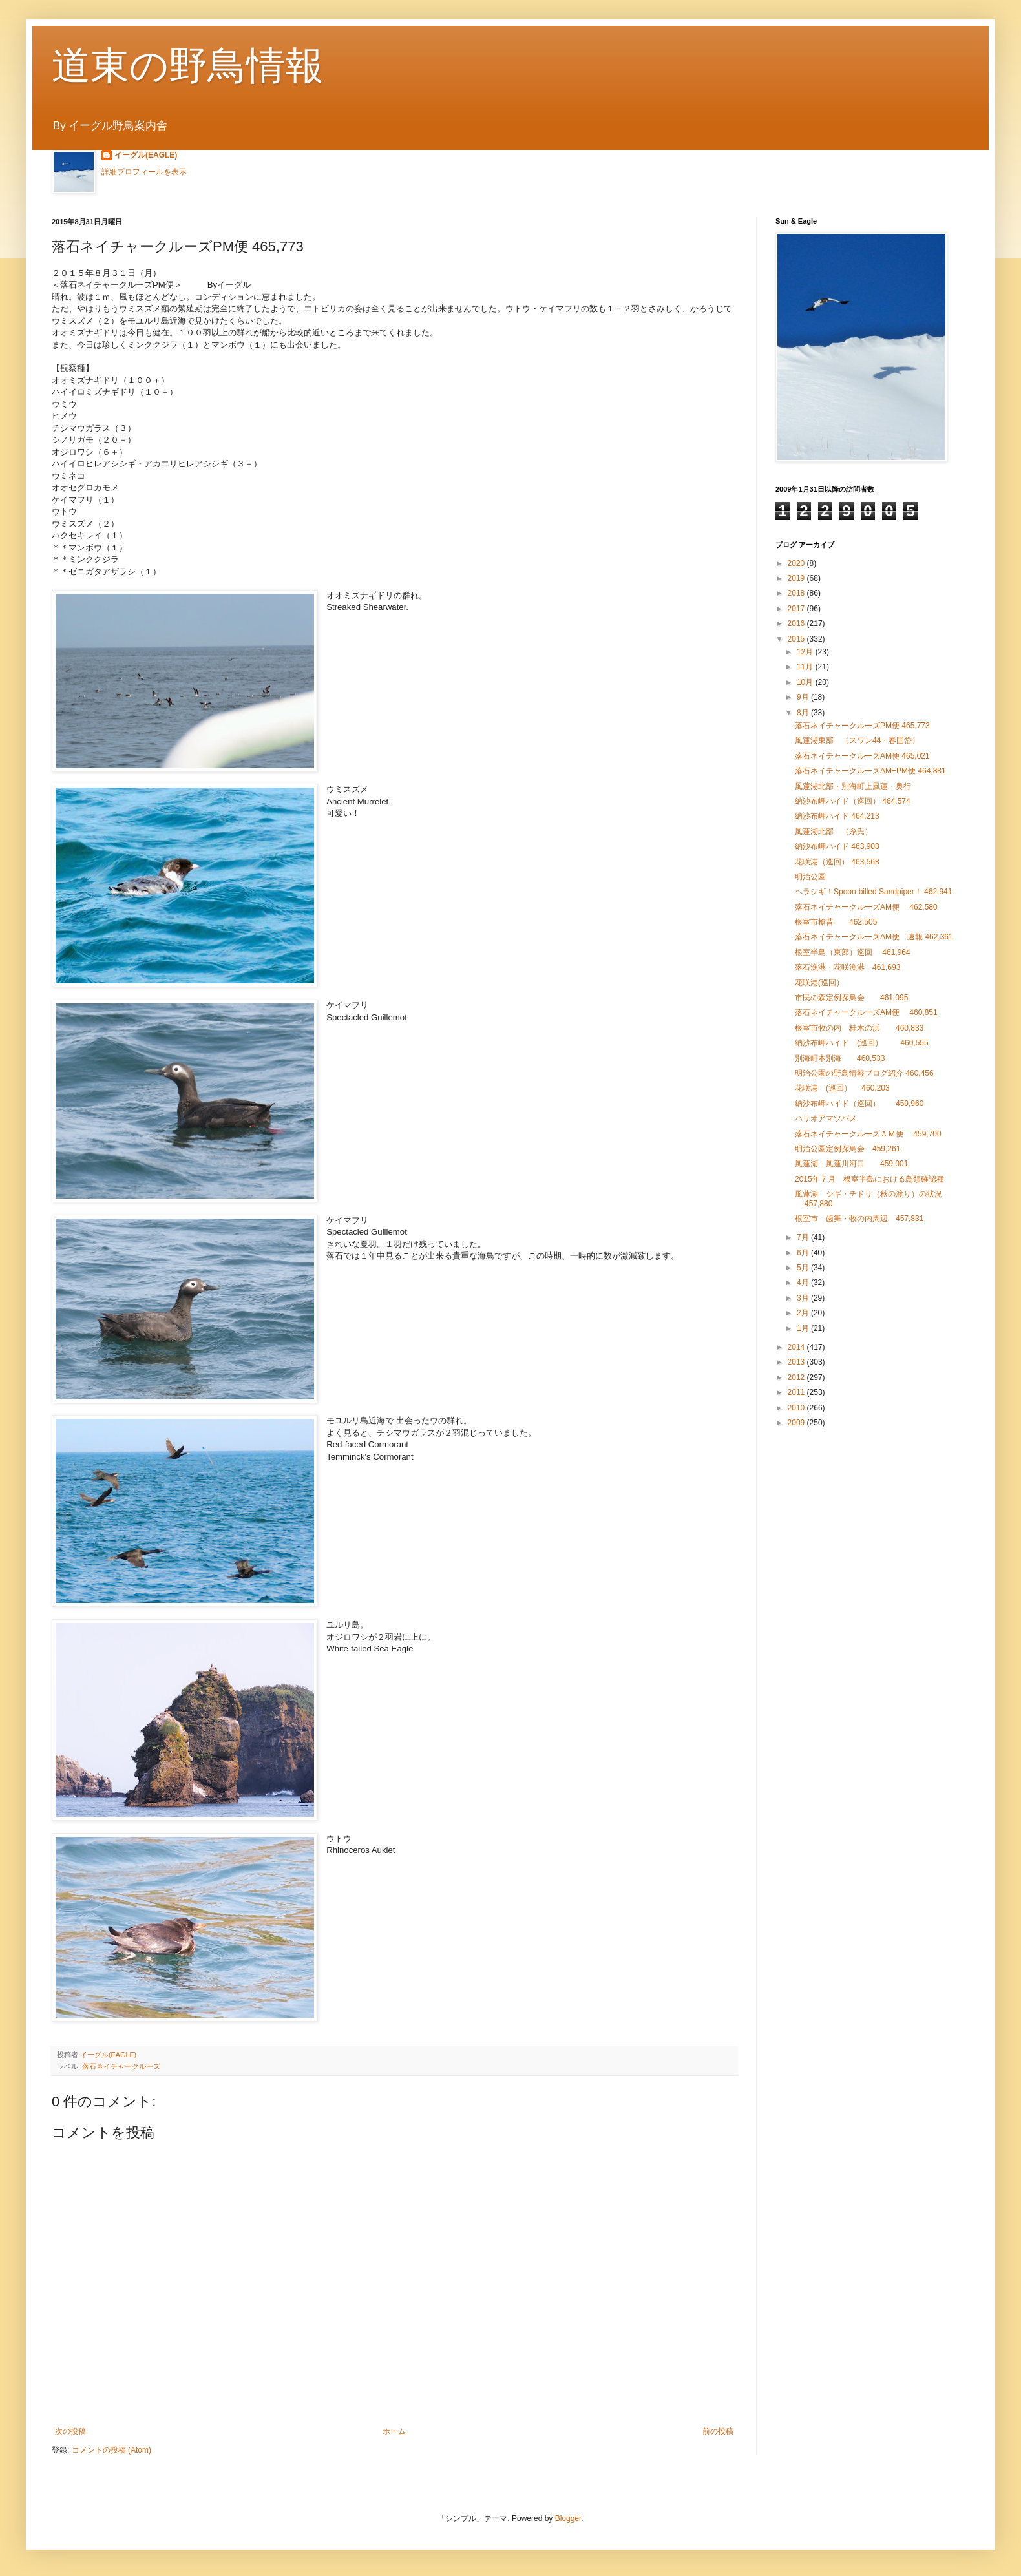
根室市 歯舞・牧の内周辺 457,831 (859, 1218)
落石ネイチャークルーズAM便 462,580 (866, 907)
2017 (797, 608)
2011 (797, 1392)
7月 (804, 1237)
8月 (804, 712)
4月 (804, 1282)
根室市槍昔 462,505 (836, 922)
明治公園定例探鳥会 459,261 (847, 1148)
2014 (797, 1347)
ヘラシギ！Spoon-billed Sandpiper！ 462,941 (873, 891)
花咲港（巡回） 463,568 (837, 861)
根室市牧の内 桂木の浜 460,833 (859, 1027)
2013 (797, 1362)
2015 (797, 639)
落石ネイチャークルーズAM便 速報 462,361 (874, 936)
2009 (797, 1422)
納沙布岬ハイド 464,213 (837, 816)
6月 (804, 1252)
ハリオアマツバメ (826, 1118)
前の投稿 (717, 2431)
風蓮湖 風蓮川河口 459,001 (851, 1163)
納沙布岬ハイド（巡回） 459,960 (859, 1103)
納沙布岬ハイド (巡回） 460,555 (862, 1042)
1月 (804, 1328)
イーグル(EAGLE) (145, 155)
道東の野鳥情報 (188, 65)
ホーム (394, 2431)
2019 (797, 578)
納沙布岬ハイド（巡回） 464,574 (852, 801)
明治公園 (810, 876)
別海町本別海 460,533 (840, 1058)
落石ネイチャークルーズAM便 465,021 (862, 755)
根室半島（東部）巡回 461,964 (852, 952)
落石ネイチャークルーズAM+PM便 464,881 (870, 770)
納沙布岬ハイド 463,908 (837, 846)
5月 (804, 1267)
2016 (797, 623)
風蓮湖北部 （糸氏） (833, 831)
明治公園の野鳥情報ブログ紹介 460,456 (864, 1073)
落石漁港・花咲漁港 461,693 (847, 967)
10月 (806, 682)
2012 (797, 1377)
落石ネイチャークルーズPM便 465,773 (862, 725)
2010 (797, 1407)
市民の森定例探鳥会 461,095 (851, 997)
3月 (804, 1298)
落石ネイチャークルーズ (121, 2066)
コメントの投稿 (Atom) (111, 2450)
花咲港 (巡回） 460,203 (842, 1088)
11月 (806, 666)
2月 (804, 1312)
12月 (806, 651)
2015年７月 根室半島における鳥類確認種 (869, 1179)
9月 (804, 697)
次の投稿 (70, 2431)
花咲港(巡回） (823, 982)
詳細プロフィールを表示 (144, 171)
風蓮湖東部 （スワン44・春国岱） (861, 740)
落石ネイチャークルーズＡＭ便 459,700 (868, 1133)
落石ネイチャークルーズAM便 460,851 (866, 1012)
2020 (797, 563)
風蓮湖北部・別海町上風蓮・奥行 (853, 786)
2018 (797, 593)
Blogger (568, 2518)
